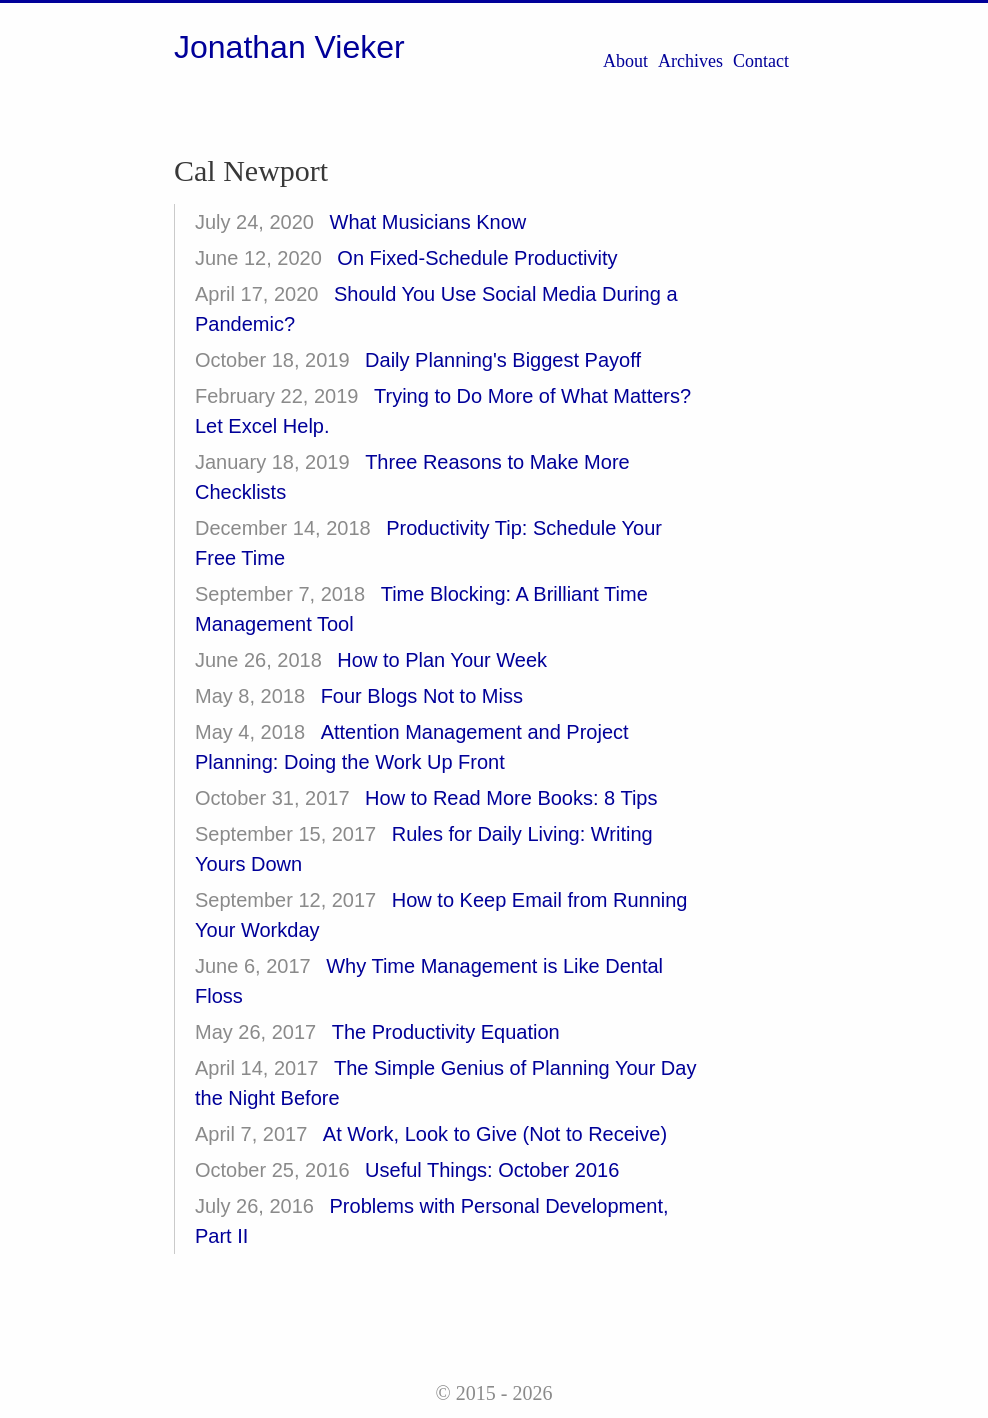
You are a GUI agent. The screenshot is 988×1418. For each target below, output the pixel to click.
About (625, 61)
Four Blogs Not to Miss (422, 696)
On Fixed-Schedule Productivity (477, 258)
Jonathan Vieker (289, 47)
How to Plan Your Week (442, 660)
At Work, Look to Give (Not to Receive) (495, 1134)
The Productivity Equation (446, 1032)
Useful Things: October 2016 (492, 1170)
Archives (690, 61)
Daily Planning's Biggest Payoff (503, 360)
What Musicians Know (428, 222)
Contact (761, 61)
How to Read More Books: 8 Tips (511, 798)
